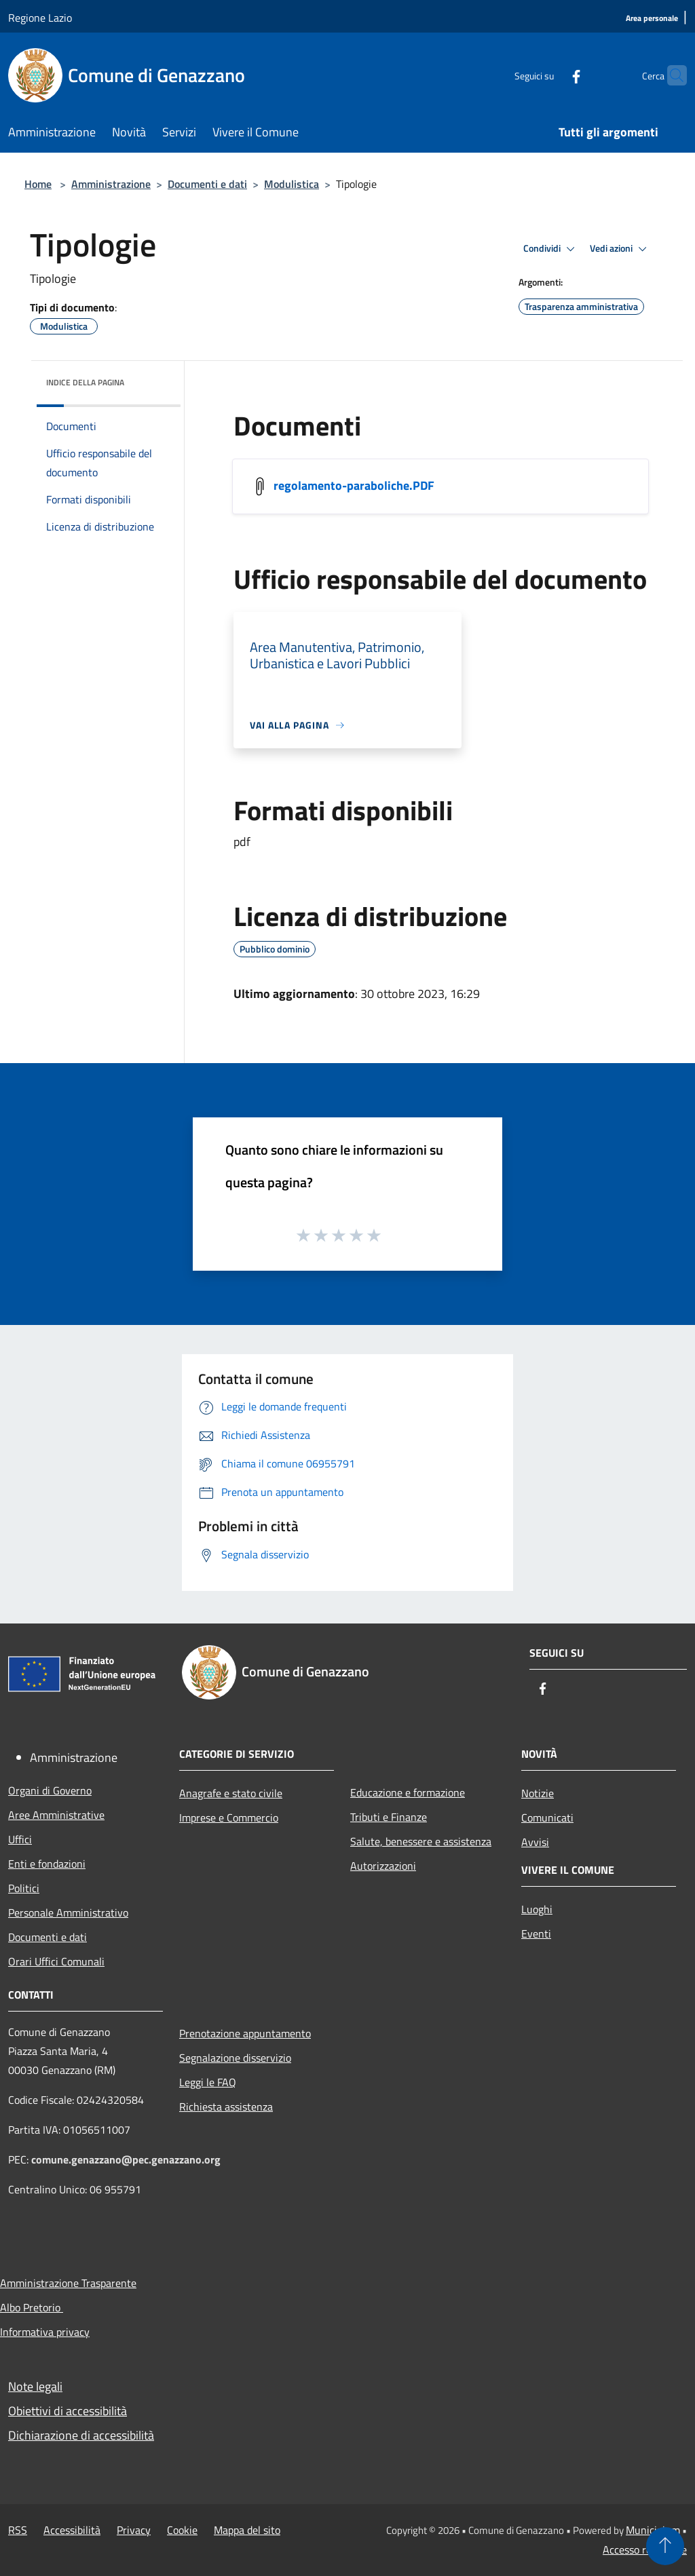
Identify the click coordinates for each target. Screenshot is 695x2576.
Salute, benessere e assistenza (420, 1841)
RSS (17, 2530)
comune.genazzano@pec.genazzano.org (126, 2159)
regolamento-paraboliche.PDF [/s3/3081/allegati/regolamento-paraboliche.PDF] (354, 485)
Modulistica (291, 184)
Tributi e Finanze (388, 1817)
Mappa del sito (247, 2530)
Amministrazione (111, 184)
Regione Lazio (40, 17)
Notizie (537, 1793)
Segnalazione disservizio (235, 2058)
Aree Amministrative (56, 1815)
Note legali (35, 2386)
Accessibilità (71, 2530)
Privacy (134, 2530)
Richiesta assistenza (226, 2106)
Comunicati (547, 1817)
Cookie (182, 2530)
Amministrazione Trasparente (68, 2283)
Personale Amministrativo (68, 1912)
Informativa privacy (45, 2332)
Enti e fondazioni (47, 1864)
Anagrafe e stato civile (230, 1793)
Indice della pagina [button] (85, 382)
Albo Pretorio (31, 2307)
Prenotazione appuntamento (245, 2033)
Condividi (551, 249)
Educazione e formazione (407, 1792)
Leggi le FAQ (207, 2082)
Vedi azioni (620, 249)
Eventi (536, 1933)
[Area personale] (652, 18)
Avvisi (535, 1842)
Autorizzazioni (383, 1866)
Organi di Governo (50, 1790)
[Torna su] (665, 2546)
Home (38, 184)
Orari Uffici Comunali (56, 1961)
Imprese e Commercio (228, 1817)
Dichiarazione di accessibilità (81, 2435)
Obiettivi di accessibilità (67, 2411)
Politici (23, 1888)
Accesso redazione (645, 2549)
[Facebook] (549, 75)
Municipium (653, 2530)
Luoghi (536, 1909)
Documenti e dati (207, 184)
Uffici (20, 1839)
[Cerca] (670, 75)
